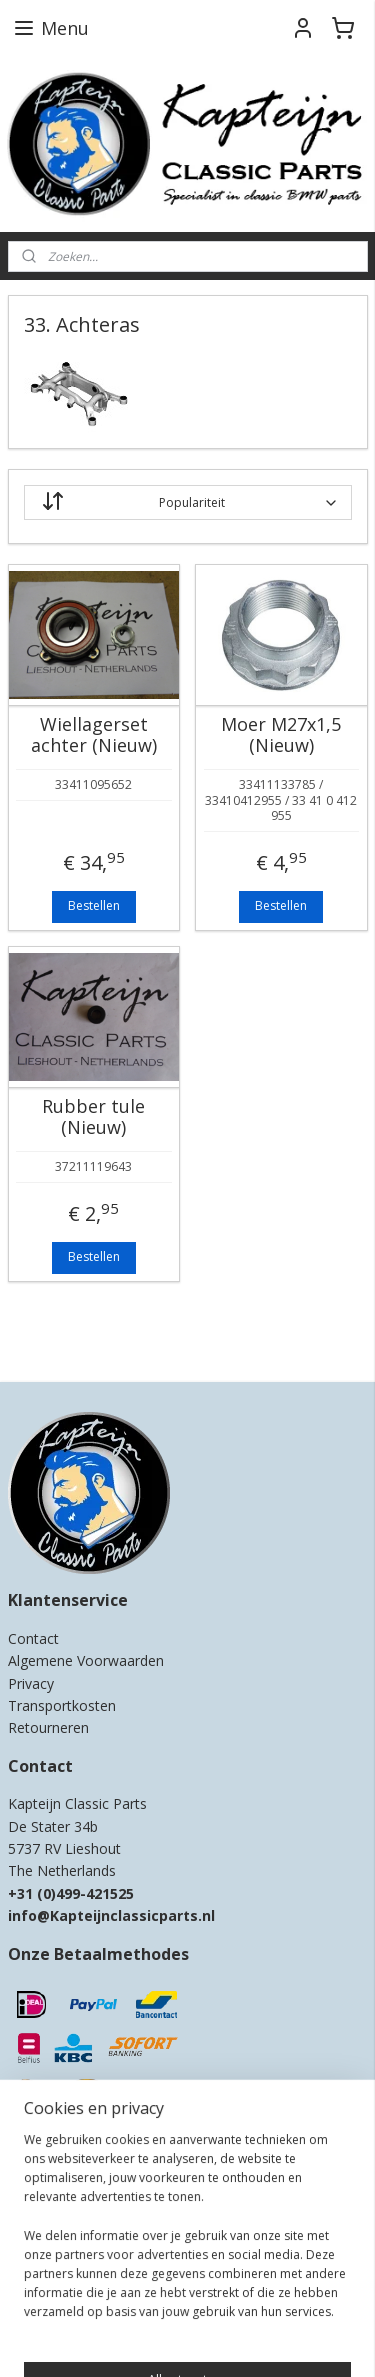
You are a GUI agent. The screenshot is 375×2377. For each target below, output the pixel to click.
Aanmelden (55, 2227)
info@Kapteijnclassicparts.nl (111, 1915)
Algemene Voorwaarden (86, 1660)
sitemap (237, 2307)
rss (279, 2307)
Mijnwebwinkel (252, 2340)
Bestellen (94, 906)
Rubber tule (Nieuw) (93, 1117)
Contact (33, 1638)
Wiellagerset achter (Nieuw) (94, 735)
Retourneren (48, 1727)
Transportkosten (62, 1705)
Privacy (31, 1683)
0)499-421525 (88, 1893)
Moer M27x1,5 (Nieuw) (281, 735)
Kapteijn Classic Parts (86, 1338)
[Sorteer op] (188, 502)
